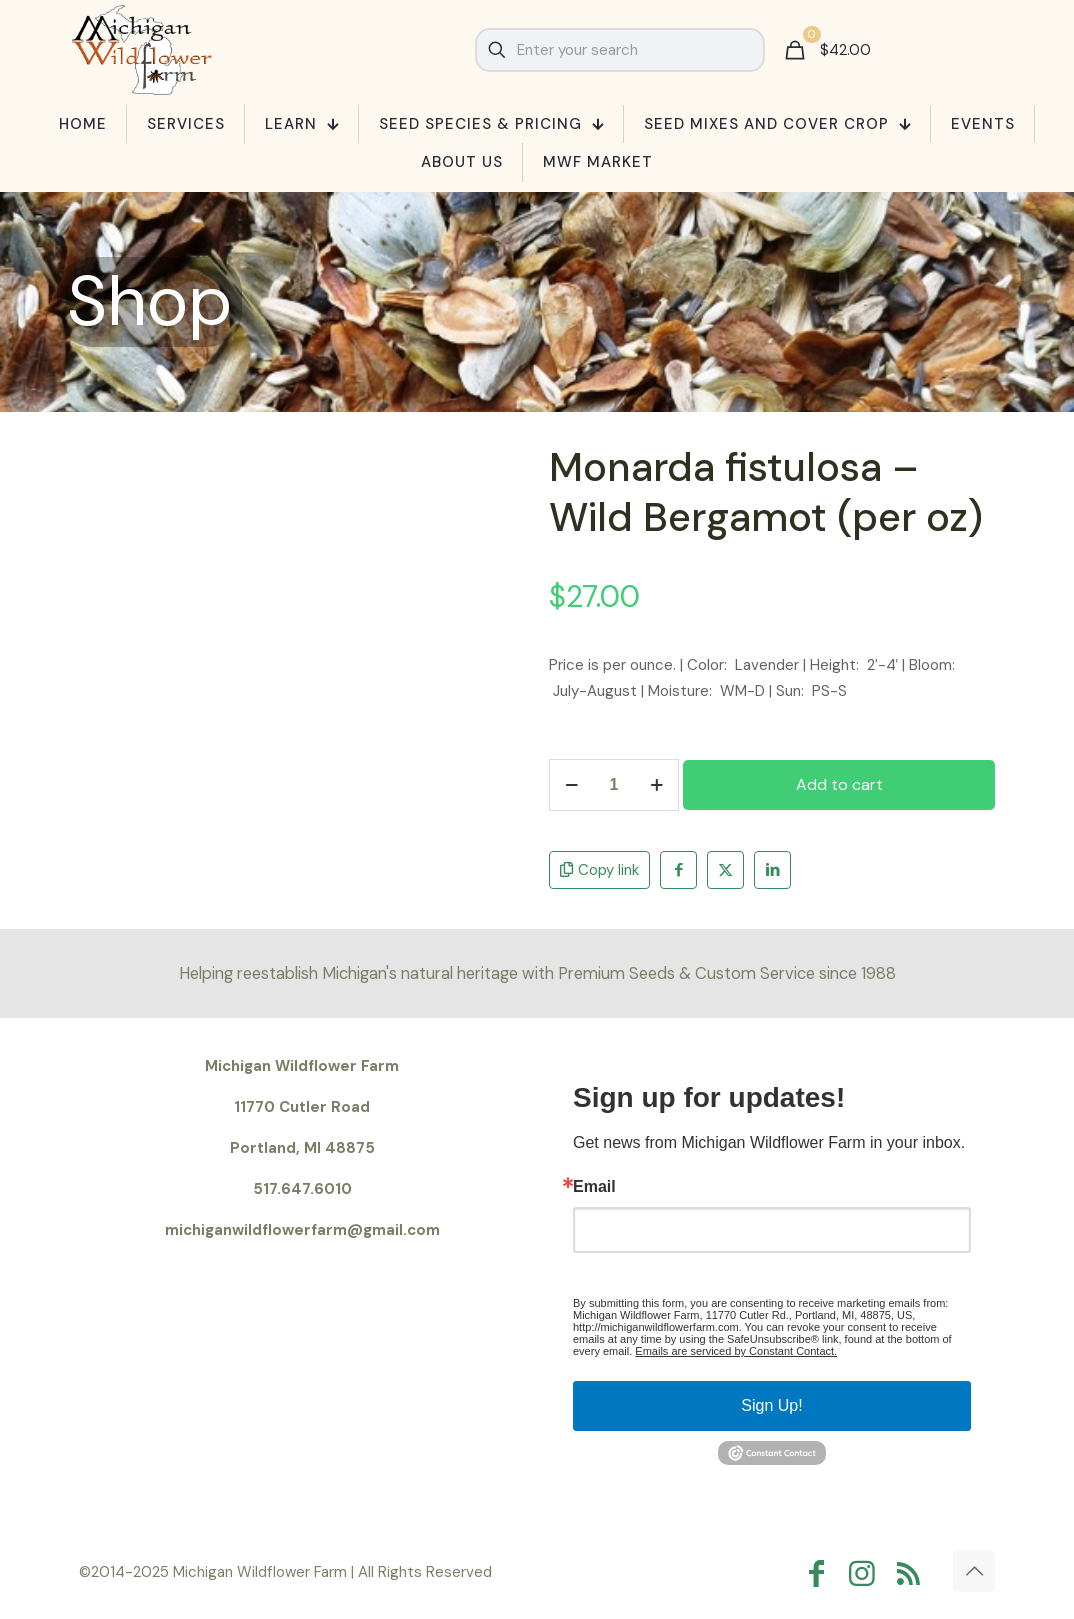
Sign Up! (771, 1405)
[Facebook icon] (821, 1573)
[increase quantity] (656, 785)
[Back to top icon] (974, 1571)
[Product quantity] (614, 785)
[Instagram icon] (867, 1573)
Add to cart (839, 784)
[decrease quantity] (571, 785)
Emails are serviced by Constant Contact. (736, 1351)
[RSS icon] (913, 1573)
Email (594, 1187)
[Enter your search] (620, 50)
